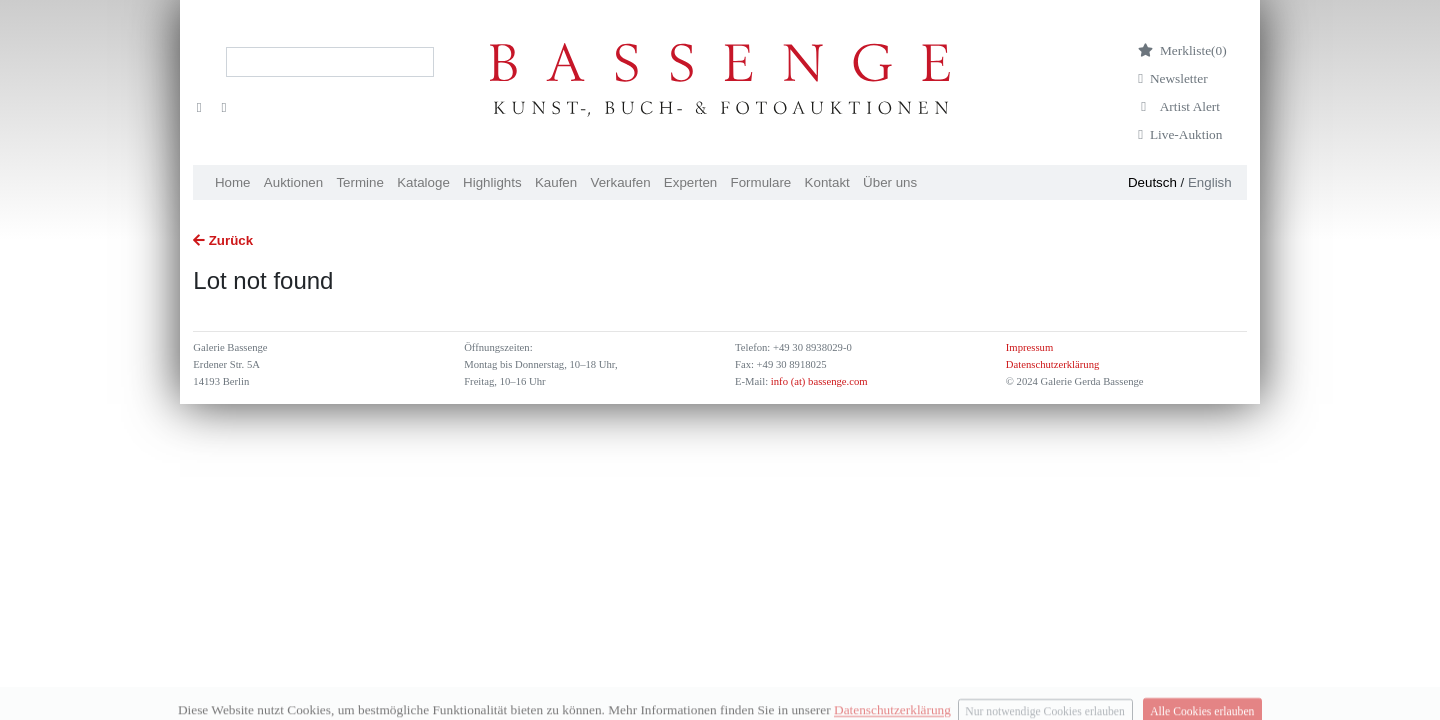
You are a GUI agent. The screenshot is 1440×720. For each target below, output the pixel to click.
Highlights (492, 182)
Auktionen (293, 182)
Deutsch (1152, 182)
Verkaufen (621, 182)
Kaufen (556, 182)
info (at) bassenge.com (817, 381)
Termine (359, 182)
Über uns (890, 182)
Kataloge (423, 182)
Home (233, 182)
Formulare (761, 182)
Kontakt (827, 182)
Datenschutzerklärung (1053, 364)
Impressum (1029, 347)
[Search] (330, 62)
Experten (690, 182)
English (1210, 182)
